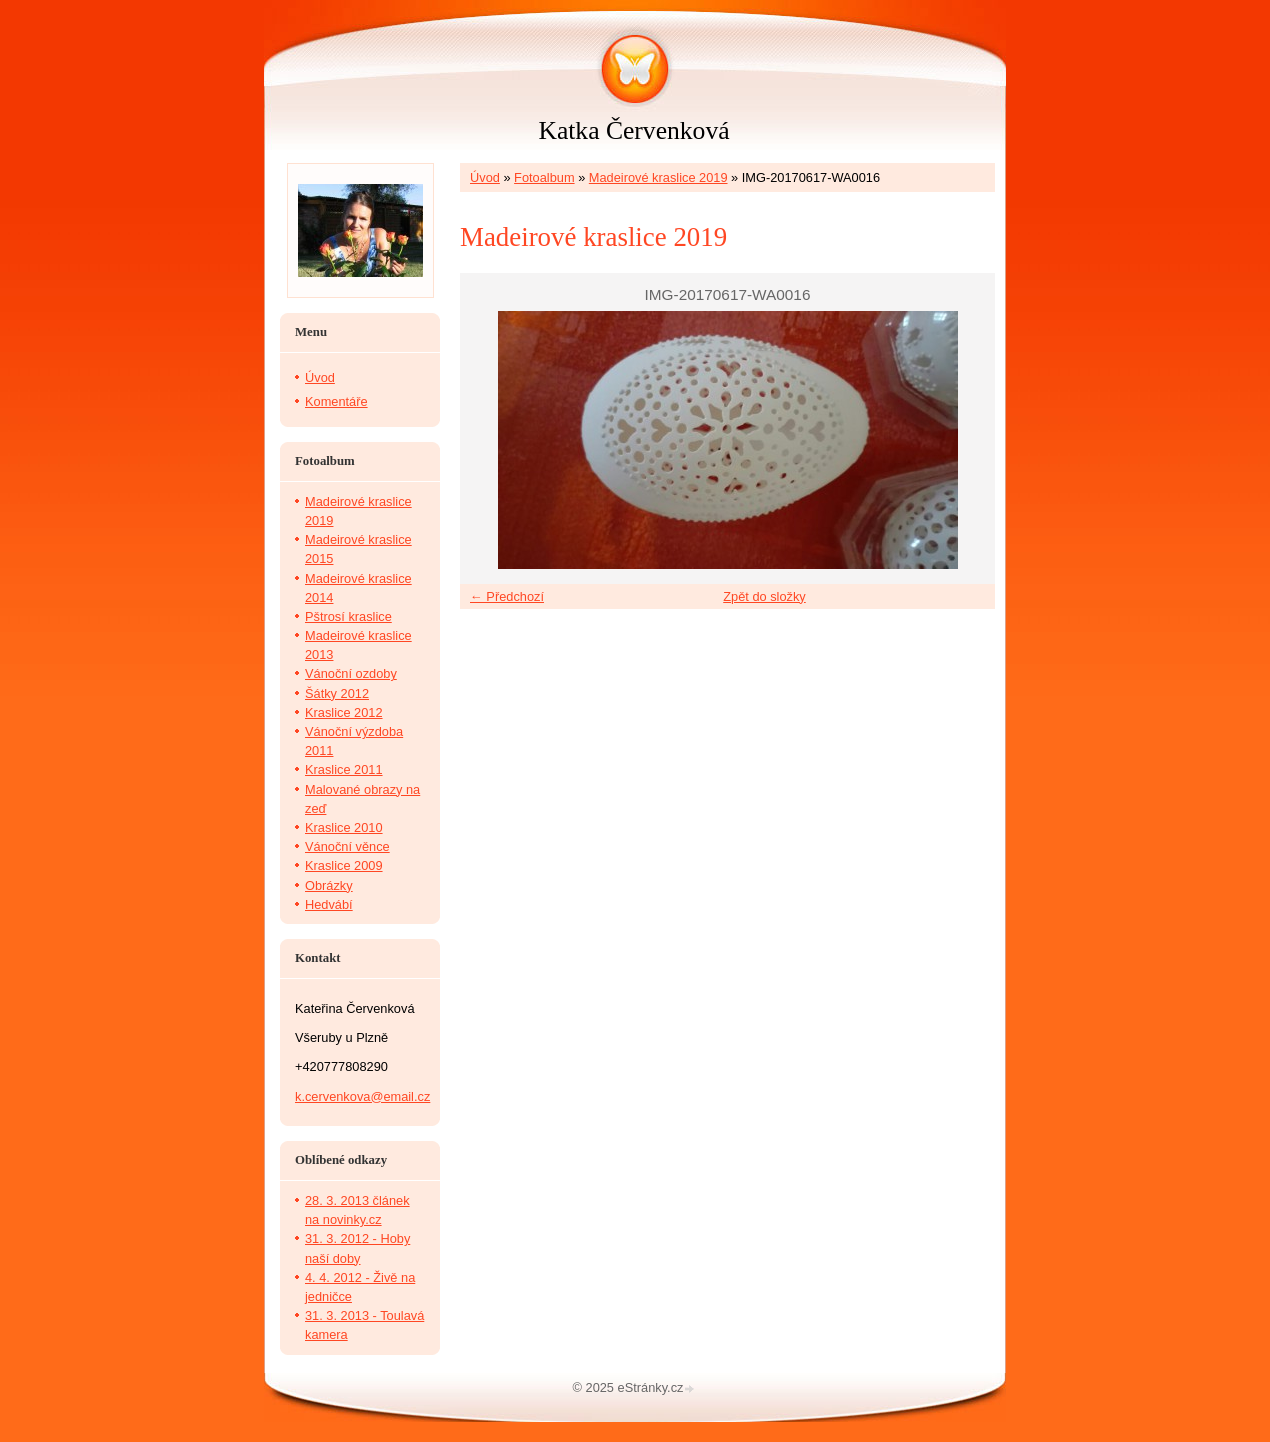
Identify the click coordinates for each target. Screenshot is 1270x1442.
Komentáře (336, 401)
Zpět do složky (764, 596)
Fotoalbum (544, 177)
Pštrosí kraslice (348, 616)
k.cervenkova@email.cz (362, 1096)
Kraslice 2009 (344, 865)
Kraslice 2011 (344, 769)
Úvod (485, 177)
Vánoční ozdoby (351, 673)
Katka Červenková (633, 130)
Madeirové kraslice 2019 (658, 177)
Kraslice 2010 (344, 827)
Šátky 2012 (337, 693)
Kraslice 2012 (344, 712)
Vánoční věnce (347, 846)
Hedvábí (329, 904)
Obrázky (329, 885)
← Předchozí (507, 596)
